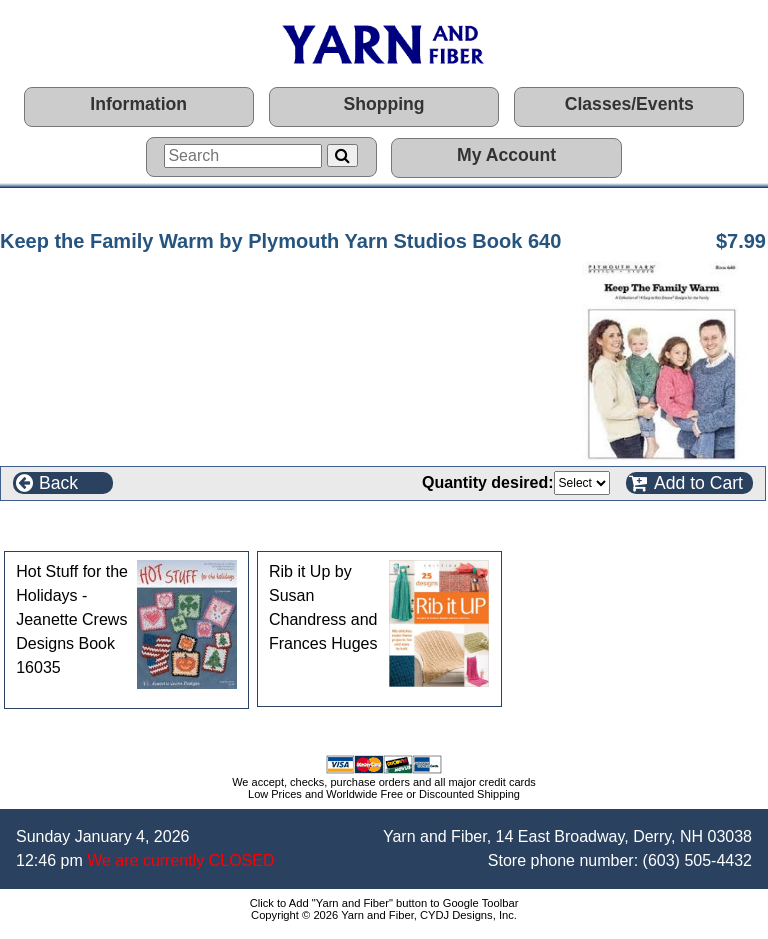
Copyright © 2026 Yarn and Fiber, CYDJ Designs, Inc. (384, 915)
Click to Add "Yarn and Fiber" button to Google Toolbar (384, 903)
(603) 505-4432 (697, 860)
